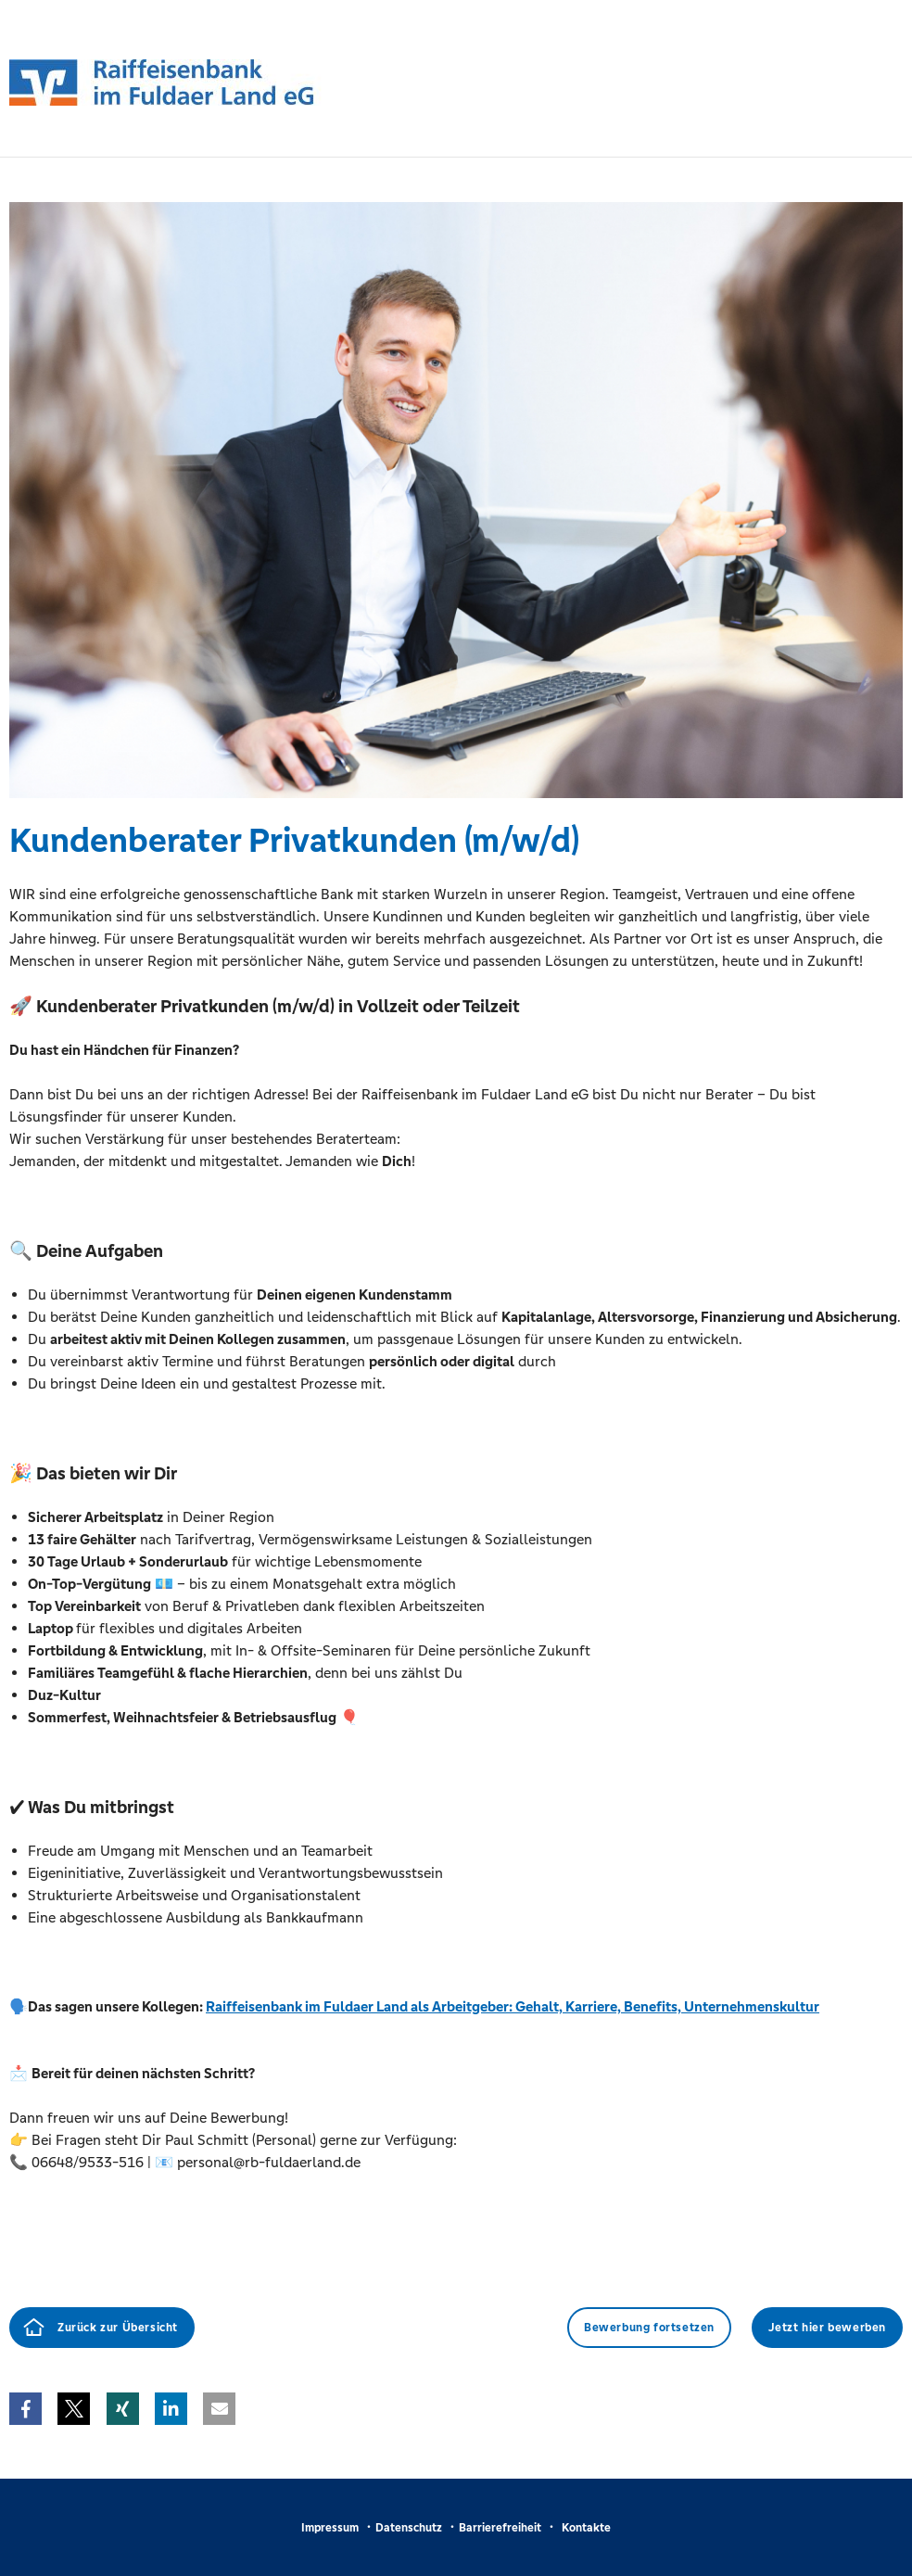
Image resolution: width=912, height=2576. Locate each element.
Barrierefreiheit (500, 2527)
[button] (25, 2408)
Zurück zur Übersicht (117, 2327)
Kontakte (586, 2527)
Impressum (330, 2527)
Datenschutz (408, 2527)
